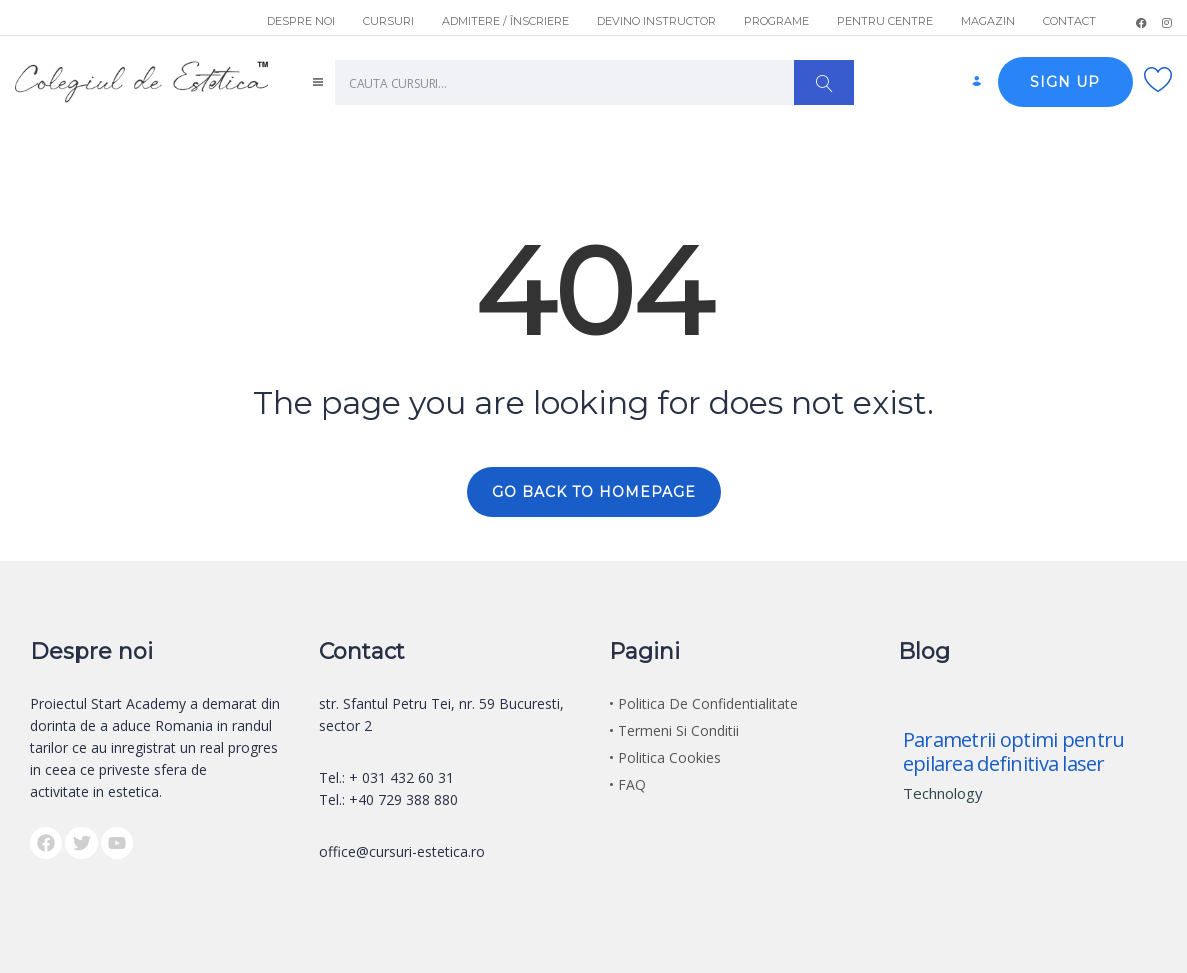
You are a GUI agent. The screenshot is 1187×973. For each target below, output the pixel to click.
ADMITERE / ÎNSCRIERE (505, 21)
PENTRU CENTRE (885, 21)
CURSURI (388, 21)
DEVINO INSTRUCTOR (656, 21)
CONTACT (1069, 21)
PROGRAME (776, 21)
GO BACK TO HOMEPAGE (594, 492)
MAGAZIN (988, 21)
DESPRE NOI (301, 21)
